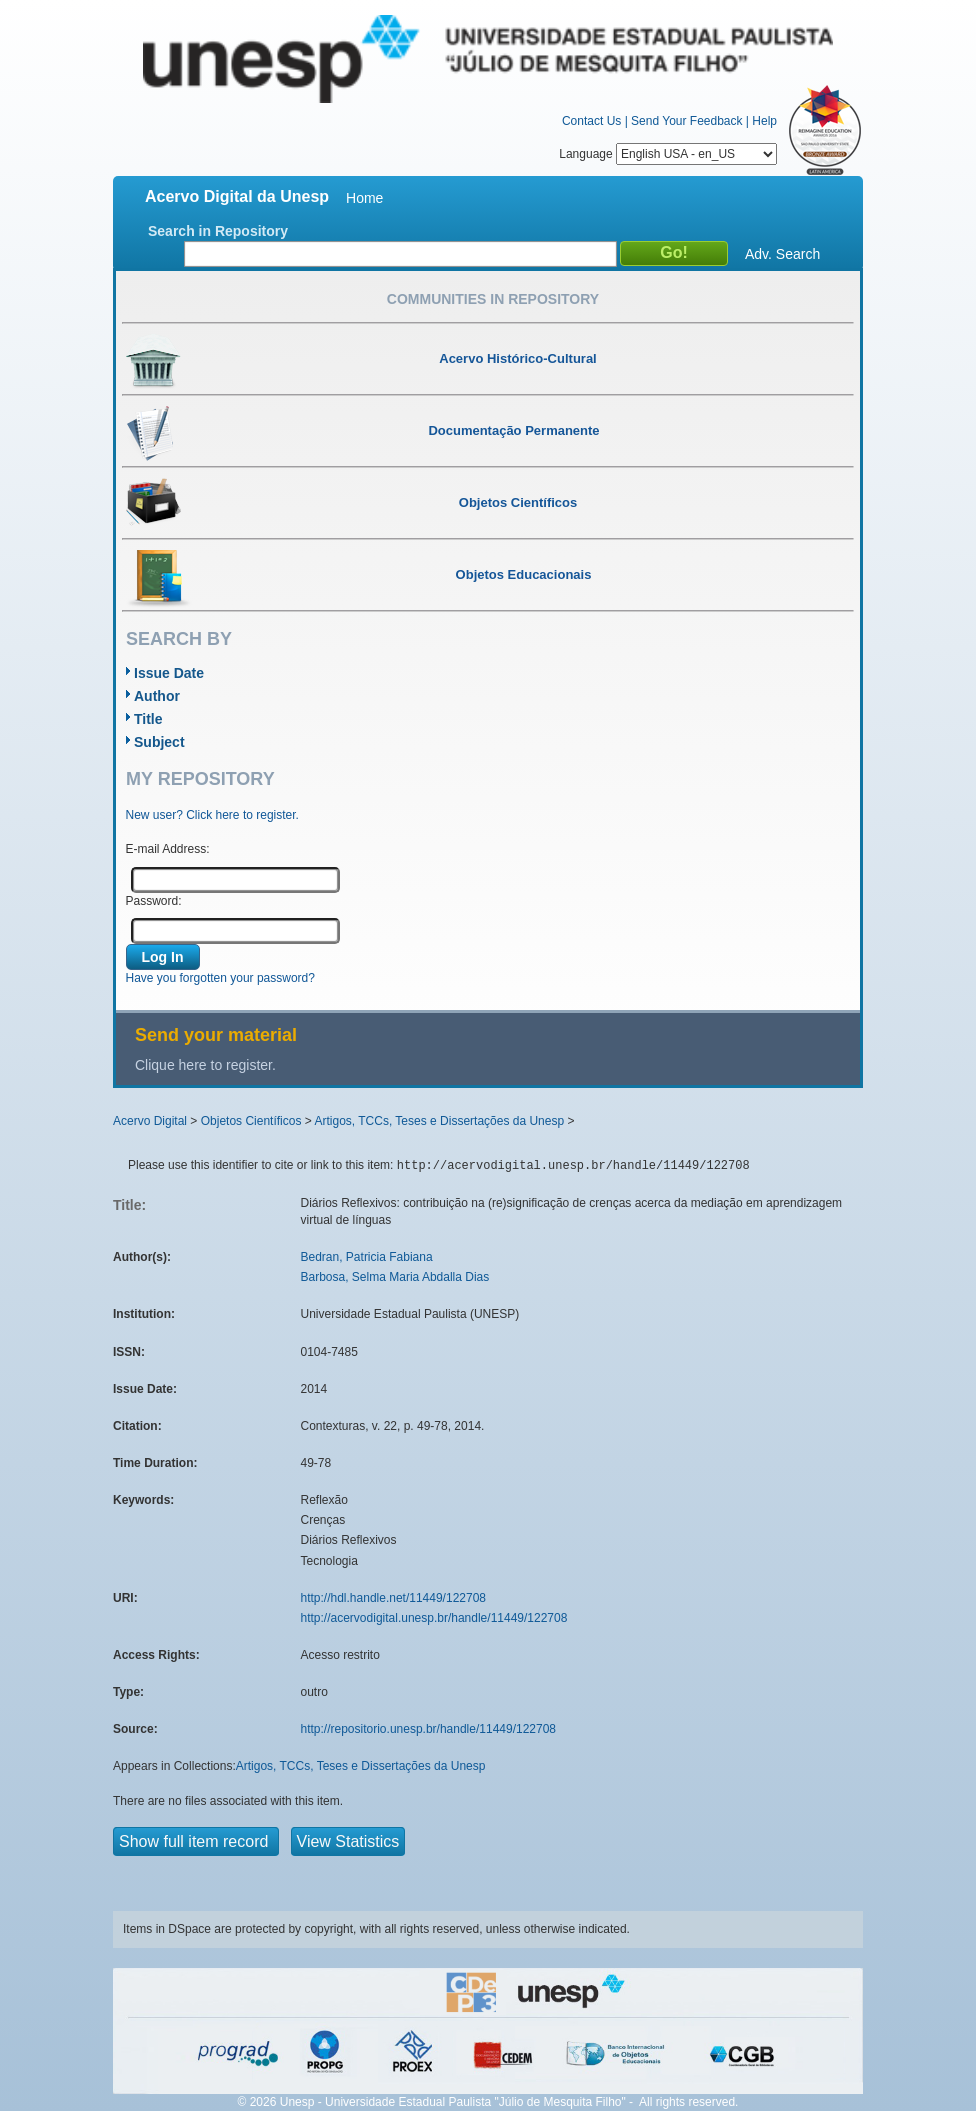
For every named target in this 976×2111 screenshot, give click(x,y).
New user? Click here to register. (212, 815)
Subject (159, 742)
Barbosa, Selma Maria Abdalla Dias (395, 1277)
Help (764, 121)
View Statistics (348, 1841)
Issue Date (169, 673)
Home (364, 198)
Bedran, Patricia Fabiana (367, 1257)
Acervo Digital (150, 1121)
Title (148, 719)
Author (157, 696)
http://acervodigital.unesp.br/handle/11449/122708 (434, 1618)
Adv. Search (782, 254)
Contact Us (591, 121)
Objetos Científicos (251, 1121)
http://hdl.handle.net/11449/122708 (394, 1598)
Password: (154, 901)
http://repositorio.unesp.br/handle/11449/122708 (429, 1729)
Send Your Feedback (686, 121)
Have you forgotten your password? (220, 978)
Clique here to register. (205, 1065)
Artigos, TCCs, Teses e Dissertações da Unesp (439, 1121)
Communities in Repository (493, 299)
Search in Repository (218, 231)
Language (668, 154)
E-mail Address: (168, 849)
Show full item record (196, 1841)
